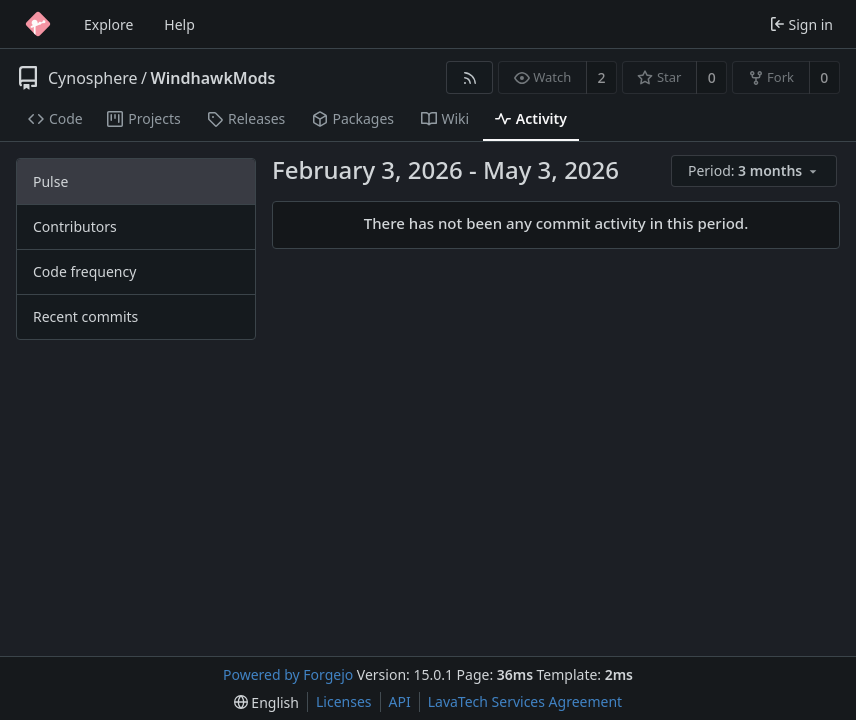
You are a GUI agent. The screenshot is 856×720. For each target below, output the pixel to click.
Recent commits (85, 316)
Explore (108, 24)
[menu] (755, 171)
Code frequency (84, 271)
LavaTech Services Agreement (525, 701)
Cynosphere (93, 78)
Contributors (75, 226)
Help (179, 24)
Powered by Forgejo (288, 674)
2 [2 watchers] (602, 77)
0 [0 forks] (824, 77)
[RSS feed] (469, 77)
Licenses (344, 701)
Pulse (50, 181)
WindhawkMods (213, 78)
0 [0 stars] (712, 77)
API (400, 701)
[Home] (38, 24)
